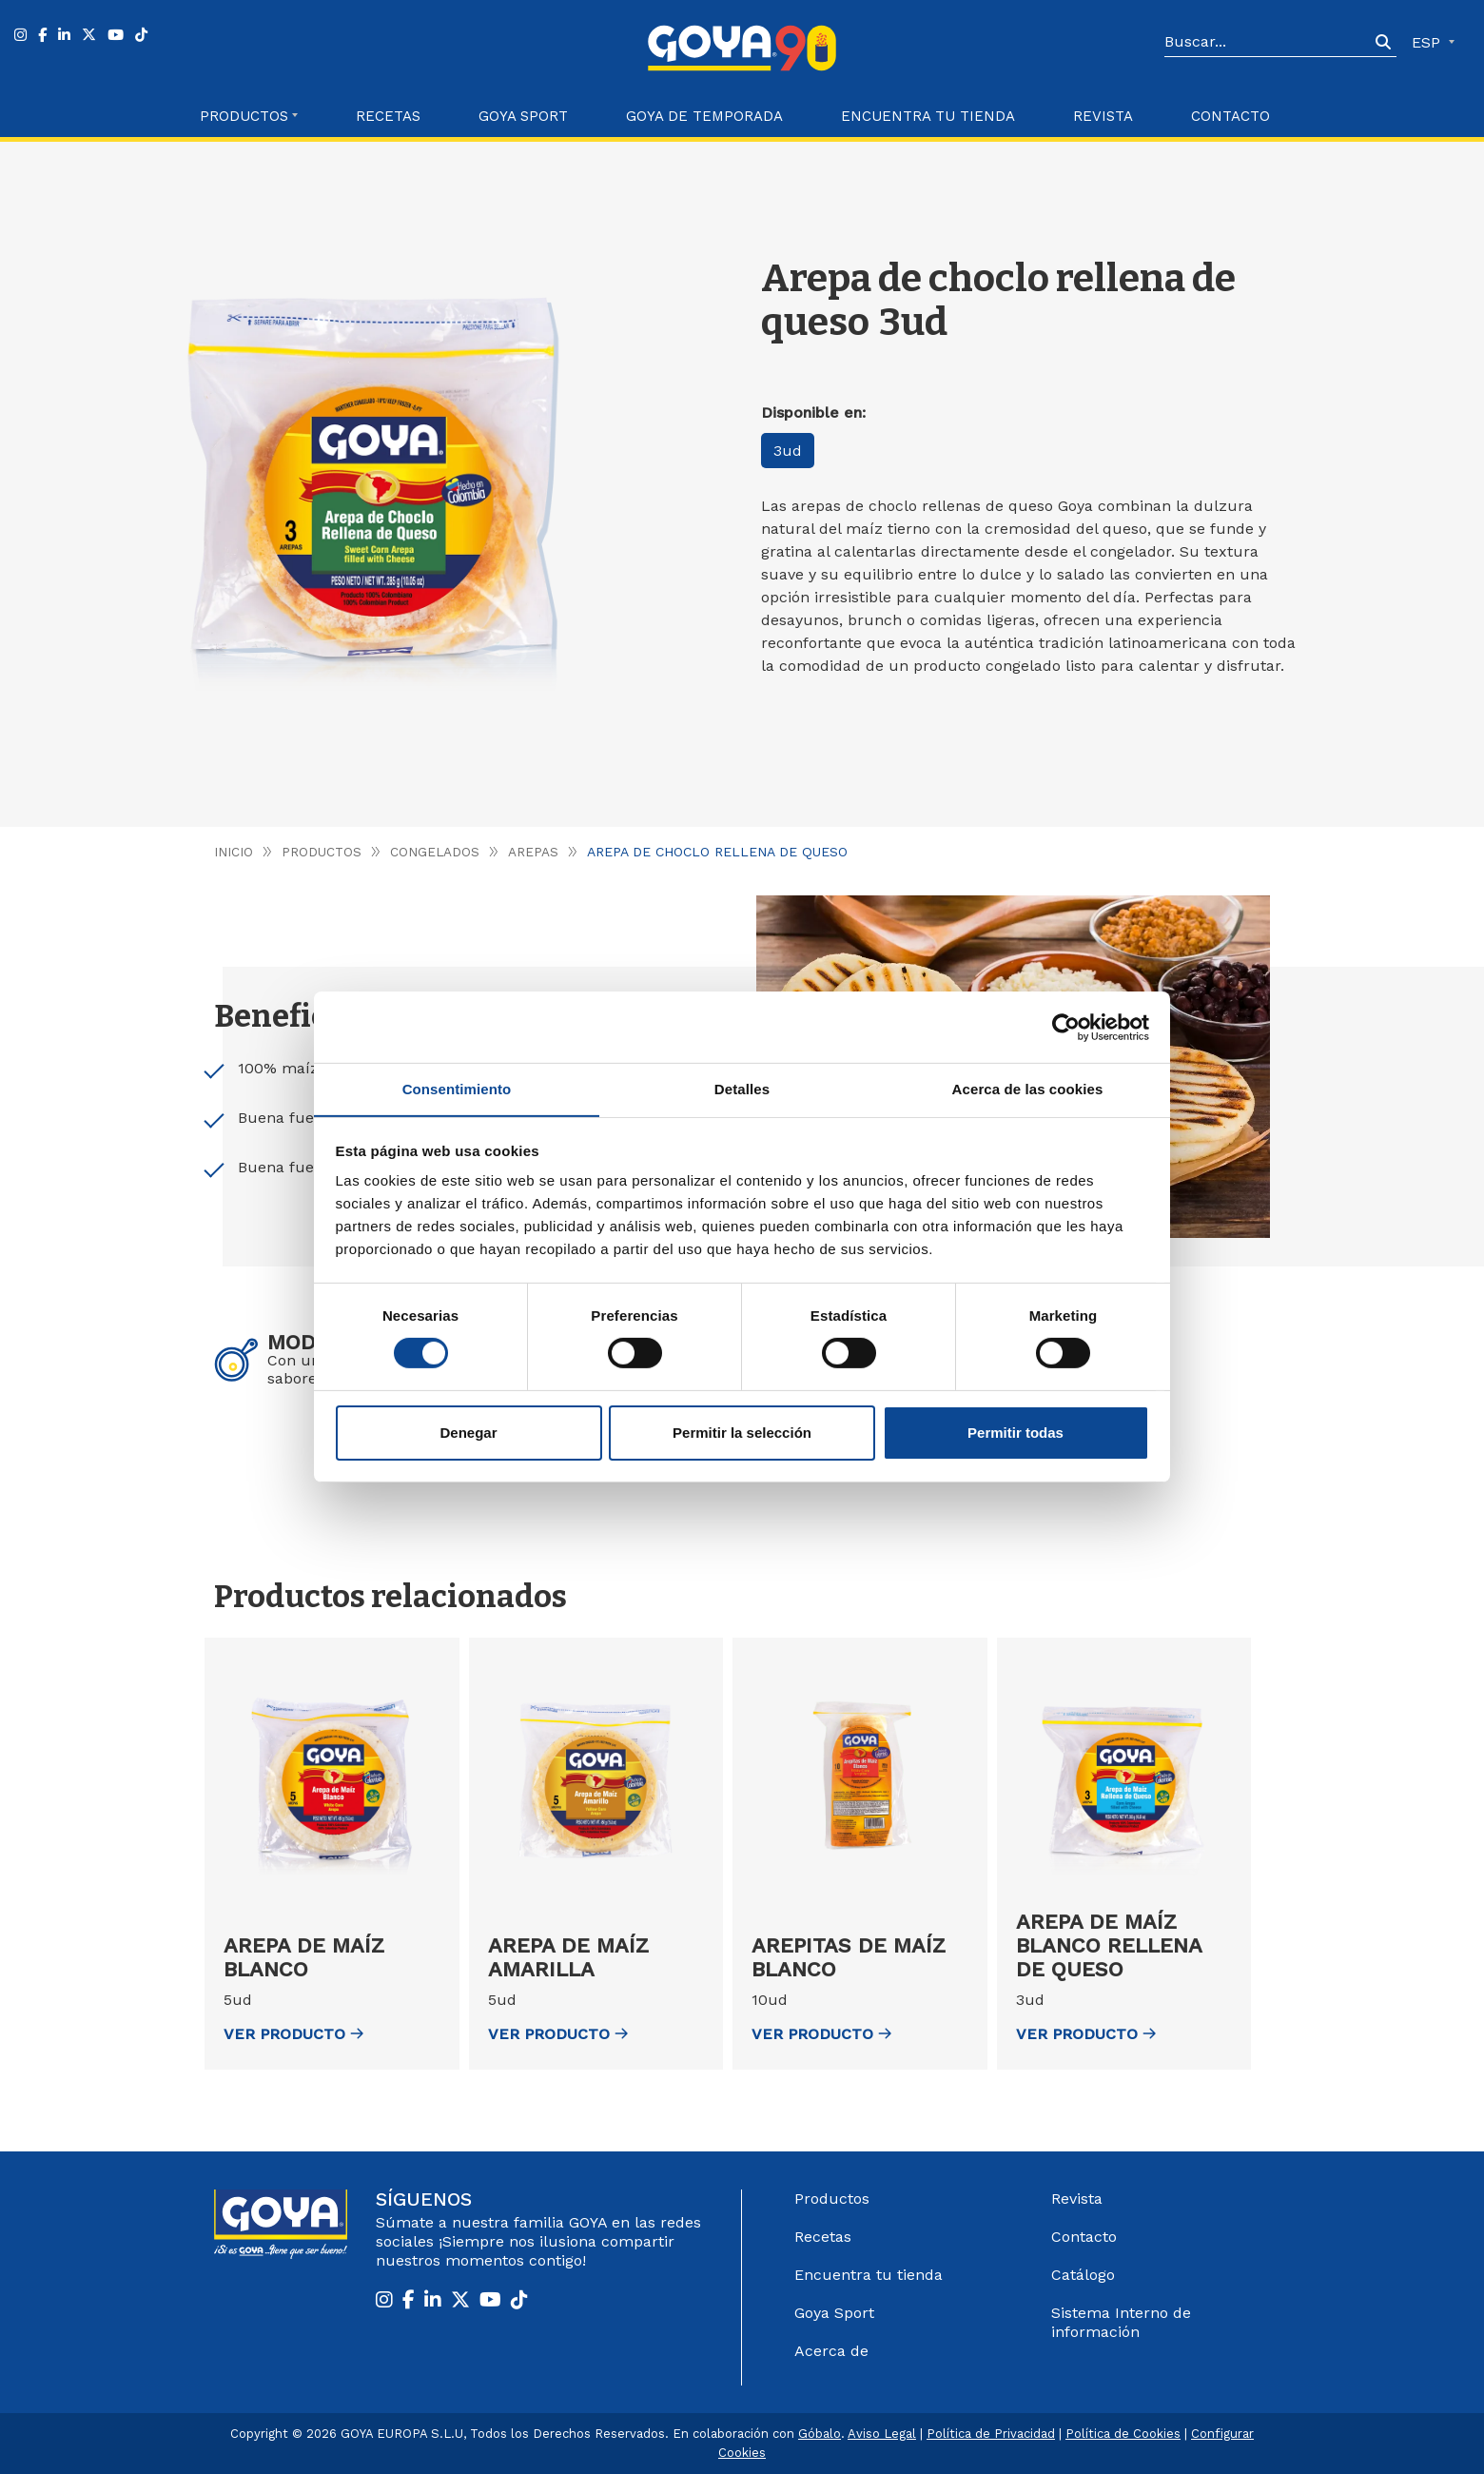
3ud (789, 451)
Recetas (388, 116)
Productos (322, 851)
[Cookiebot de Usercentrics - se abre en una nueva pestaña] (1066, 1026)
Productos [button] (244, 116)
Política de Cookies (1123, 2433)
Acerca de (831, 2351)
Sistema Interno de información (1121, 2322)
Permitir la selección (742, 1432)
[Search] (1267, 42)
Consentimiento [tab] (457, 1088)
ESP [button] (1428, 42)
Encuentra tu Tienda (928, 116)
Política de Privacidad (991, 2433)
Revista (1103, 116)
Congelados (436, 851)
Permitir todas (1015, 1432)
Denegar (468, 1432)
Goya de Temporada (704, 116)
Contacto (1230, 116)
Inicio (233, 851)
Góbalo (819, 2433)
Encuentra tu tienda (868, 2275)
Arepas (535, 851)
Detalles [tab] (742, 1088)
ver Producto (293, 2034)
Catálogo (1083, 2275)
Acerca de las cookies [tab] (1027, 1088)
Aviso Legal (882, 2433)
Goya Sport (523, 116)
